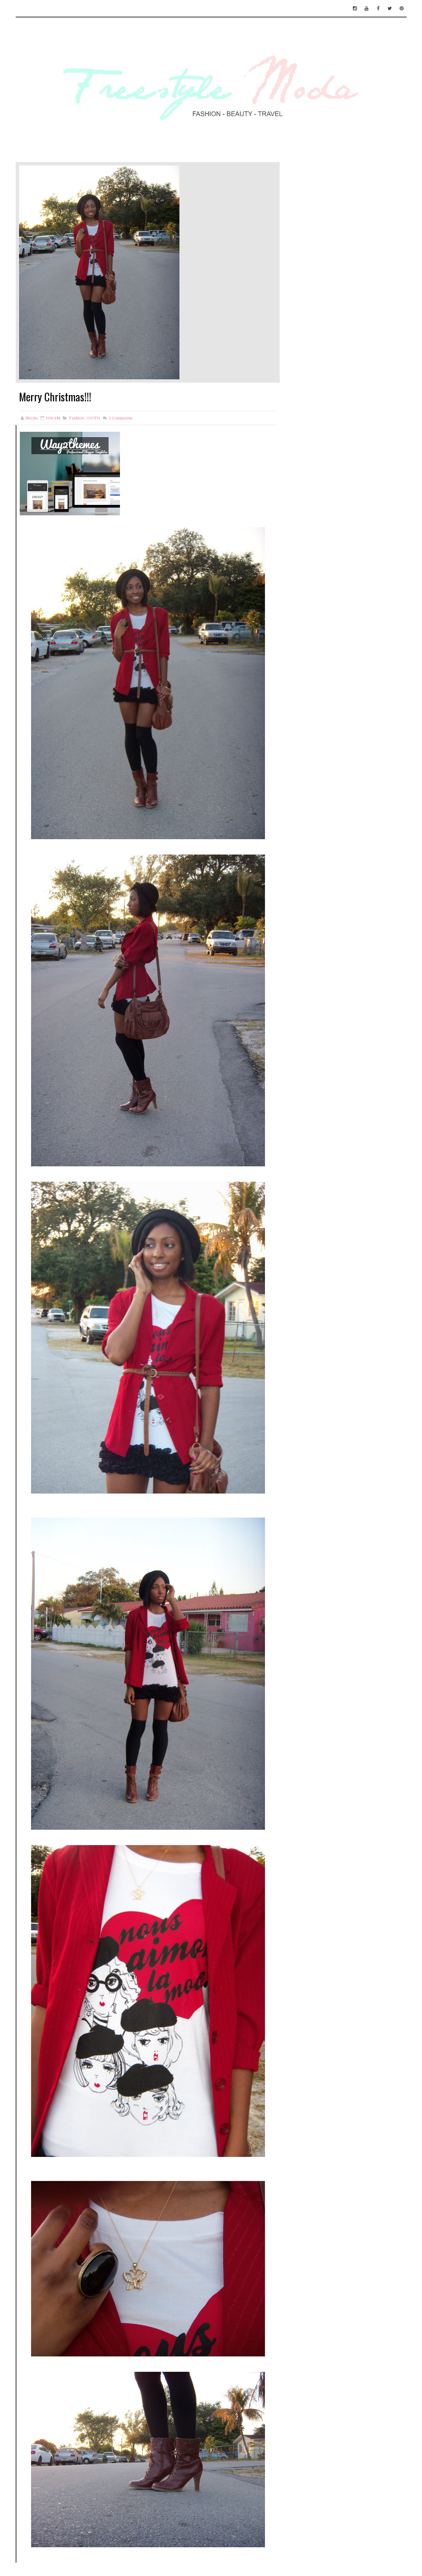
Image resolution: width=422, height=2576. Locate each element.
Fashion (76, 417)
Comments (120, 417)
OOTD (93, 417)
